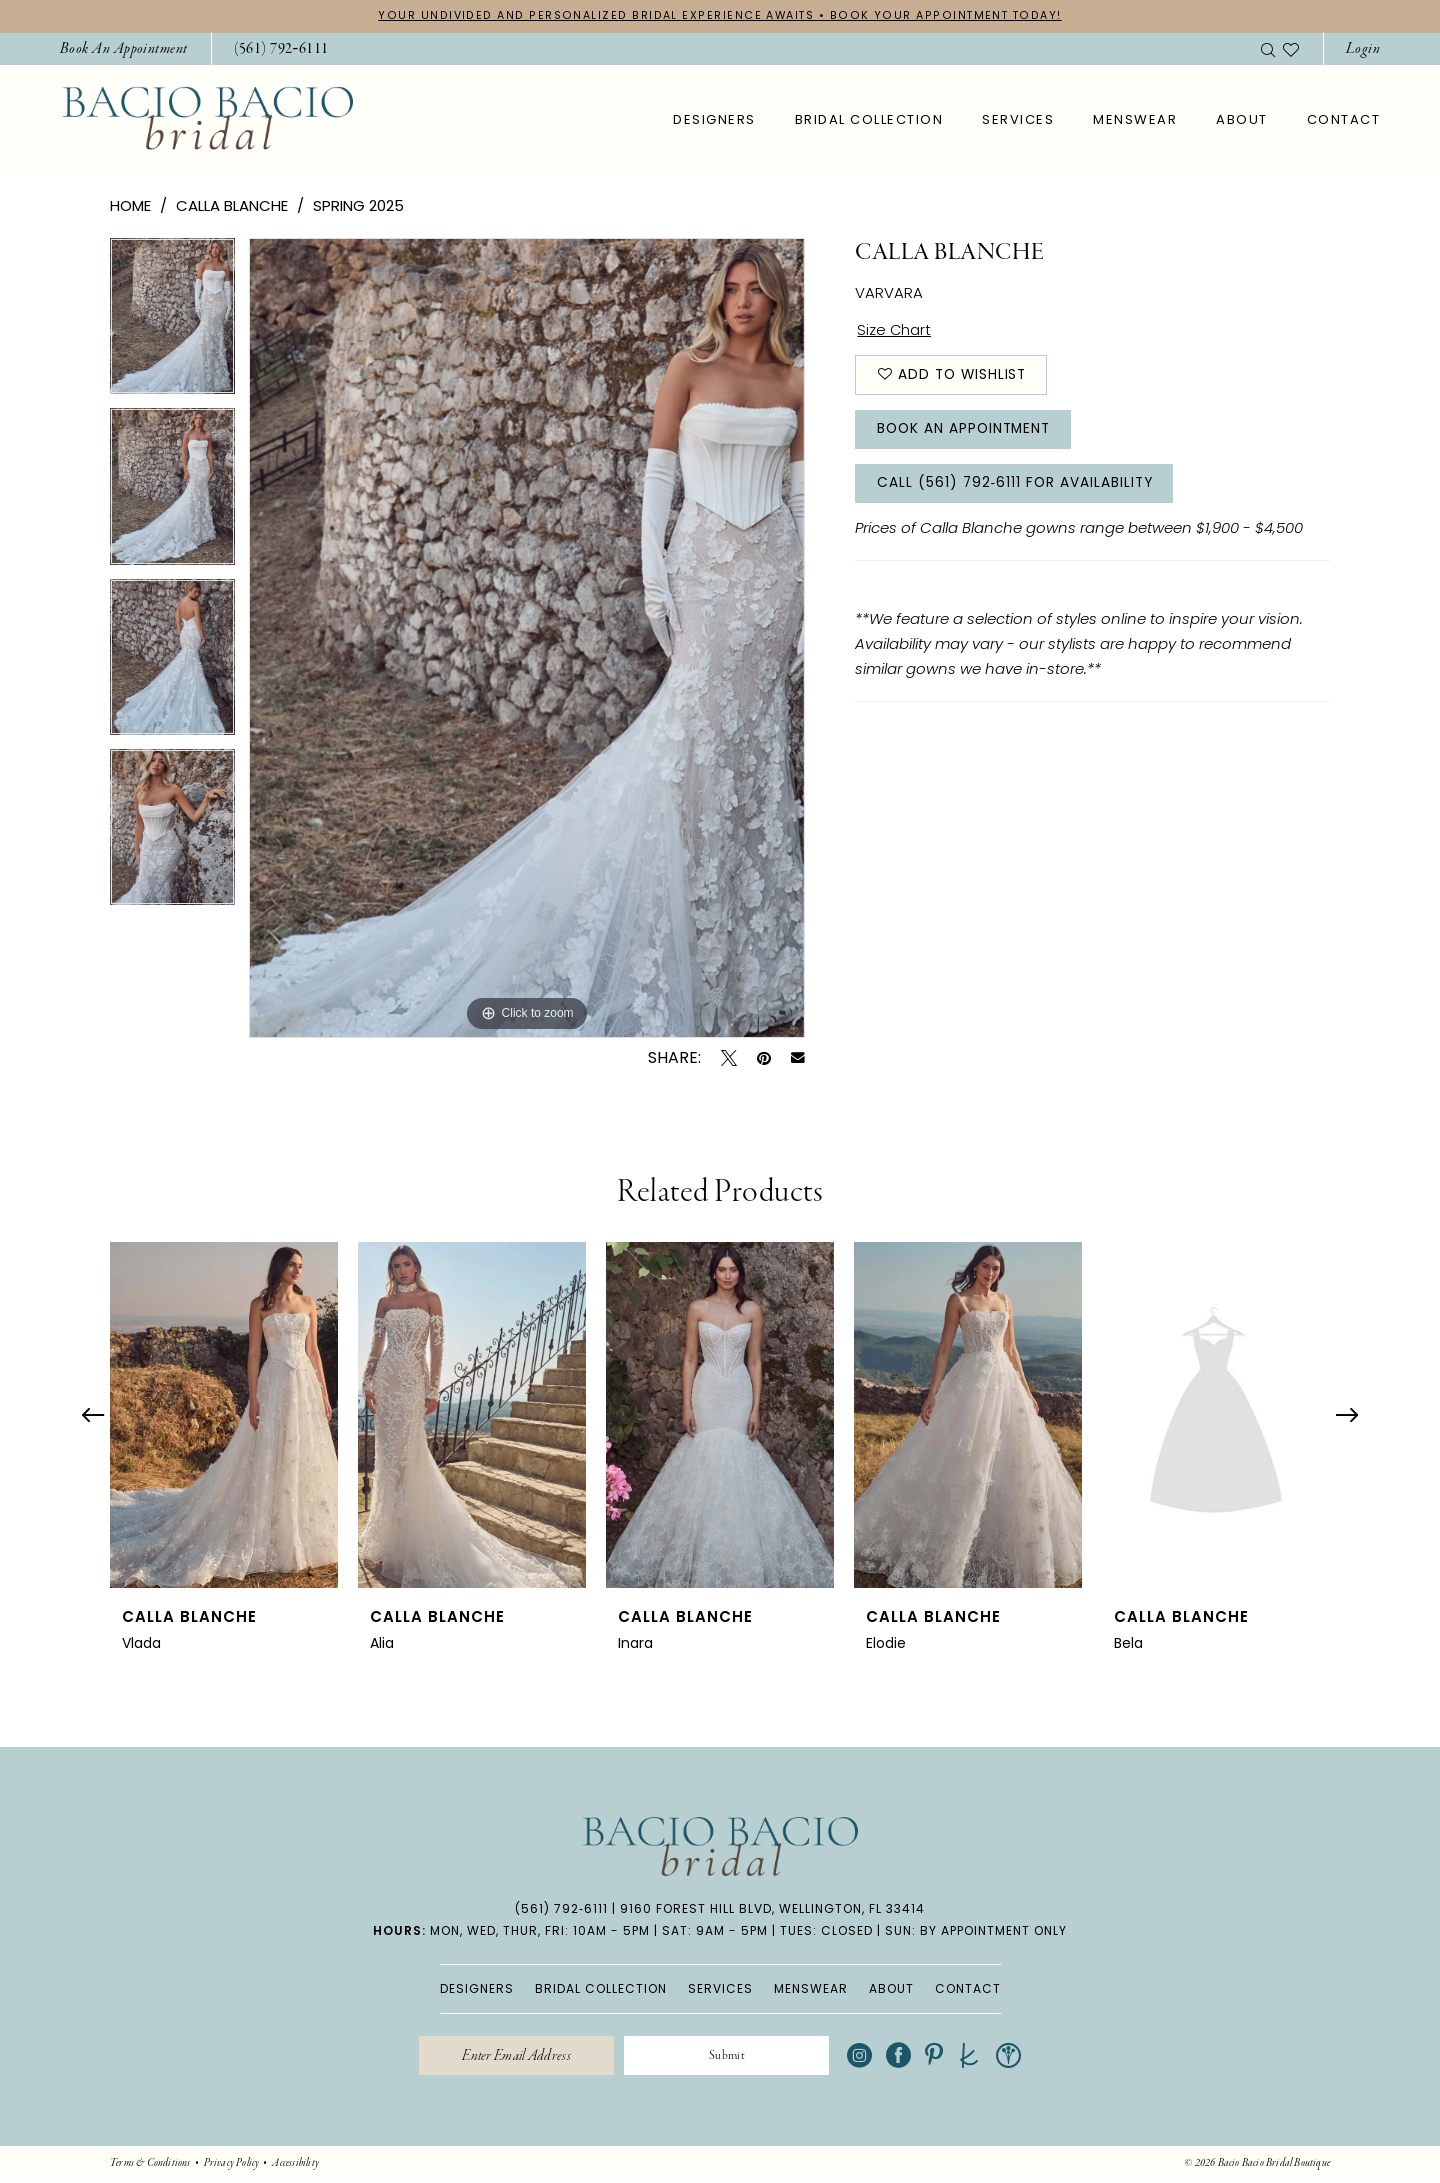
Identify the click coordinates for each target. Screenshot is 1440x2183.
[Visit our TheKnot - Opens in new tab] (974, 2056)
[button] (1363, 49)
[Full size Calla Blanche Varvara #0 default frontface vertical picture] (527, 639)
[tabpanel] (172, 324)
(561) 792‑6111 (561, 1909)
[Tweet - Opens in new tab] (729, 1058)
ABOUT (891, 1989)
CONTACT (968, 1989)
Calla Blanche (232, 206)
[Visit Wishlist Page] (1291, 49)
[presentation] (224, 1415)
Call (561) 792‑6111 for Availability (1017, 488)
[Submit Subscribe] (729, 2057)
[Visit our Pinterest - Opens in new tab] (939, 2056)
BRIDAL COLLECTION (601, 1989)
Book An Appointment (967, 432)
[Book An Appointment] (124, 49)
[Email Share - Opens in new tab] (798, 1059)
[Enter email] (514, 2057)
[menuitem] (124, 49)
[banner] (208, 118)
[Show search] (1268, 49)
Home (130, 206)
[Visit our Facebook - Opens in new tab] (903, 2056)
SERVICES (720, 1989)
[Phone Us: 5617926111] (281, 49)
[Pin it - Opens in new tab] (764, 1058)
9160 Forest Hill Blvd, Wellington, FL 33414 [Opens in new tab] (772, 1909)
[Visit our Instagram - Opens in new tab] (864, 2056)
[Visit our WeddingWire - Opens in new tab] (1013, 2056)
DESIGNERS (477, 1989)
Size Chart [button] (894, 331)
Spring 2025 (358, 206)
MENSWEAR (811, 1989)
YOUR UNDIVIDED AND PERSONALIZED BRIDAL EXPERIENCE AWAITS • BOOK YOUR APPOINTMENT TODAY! (720, 16)
